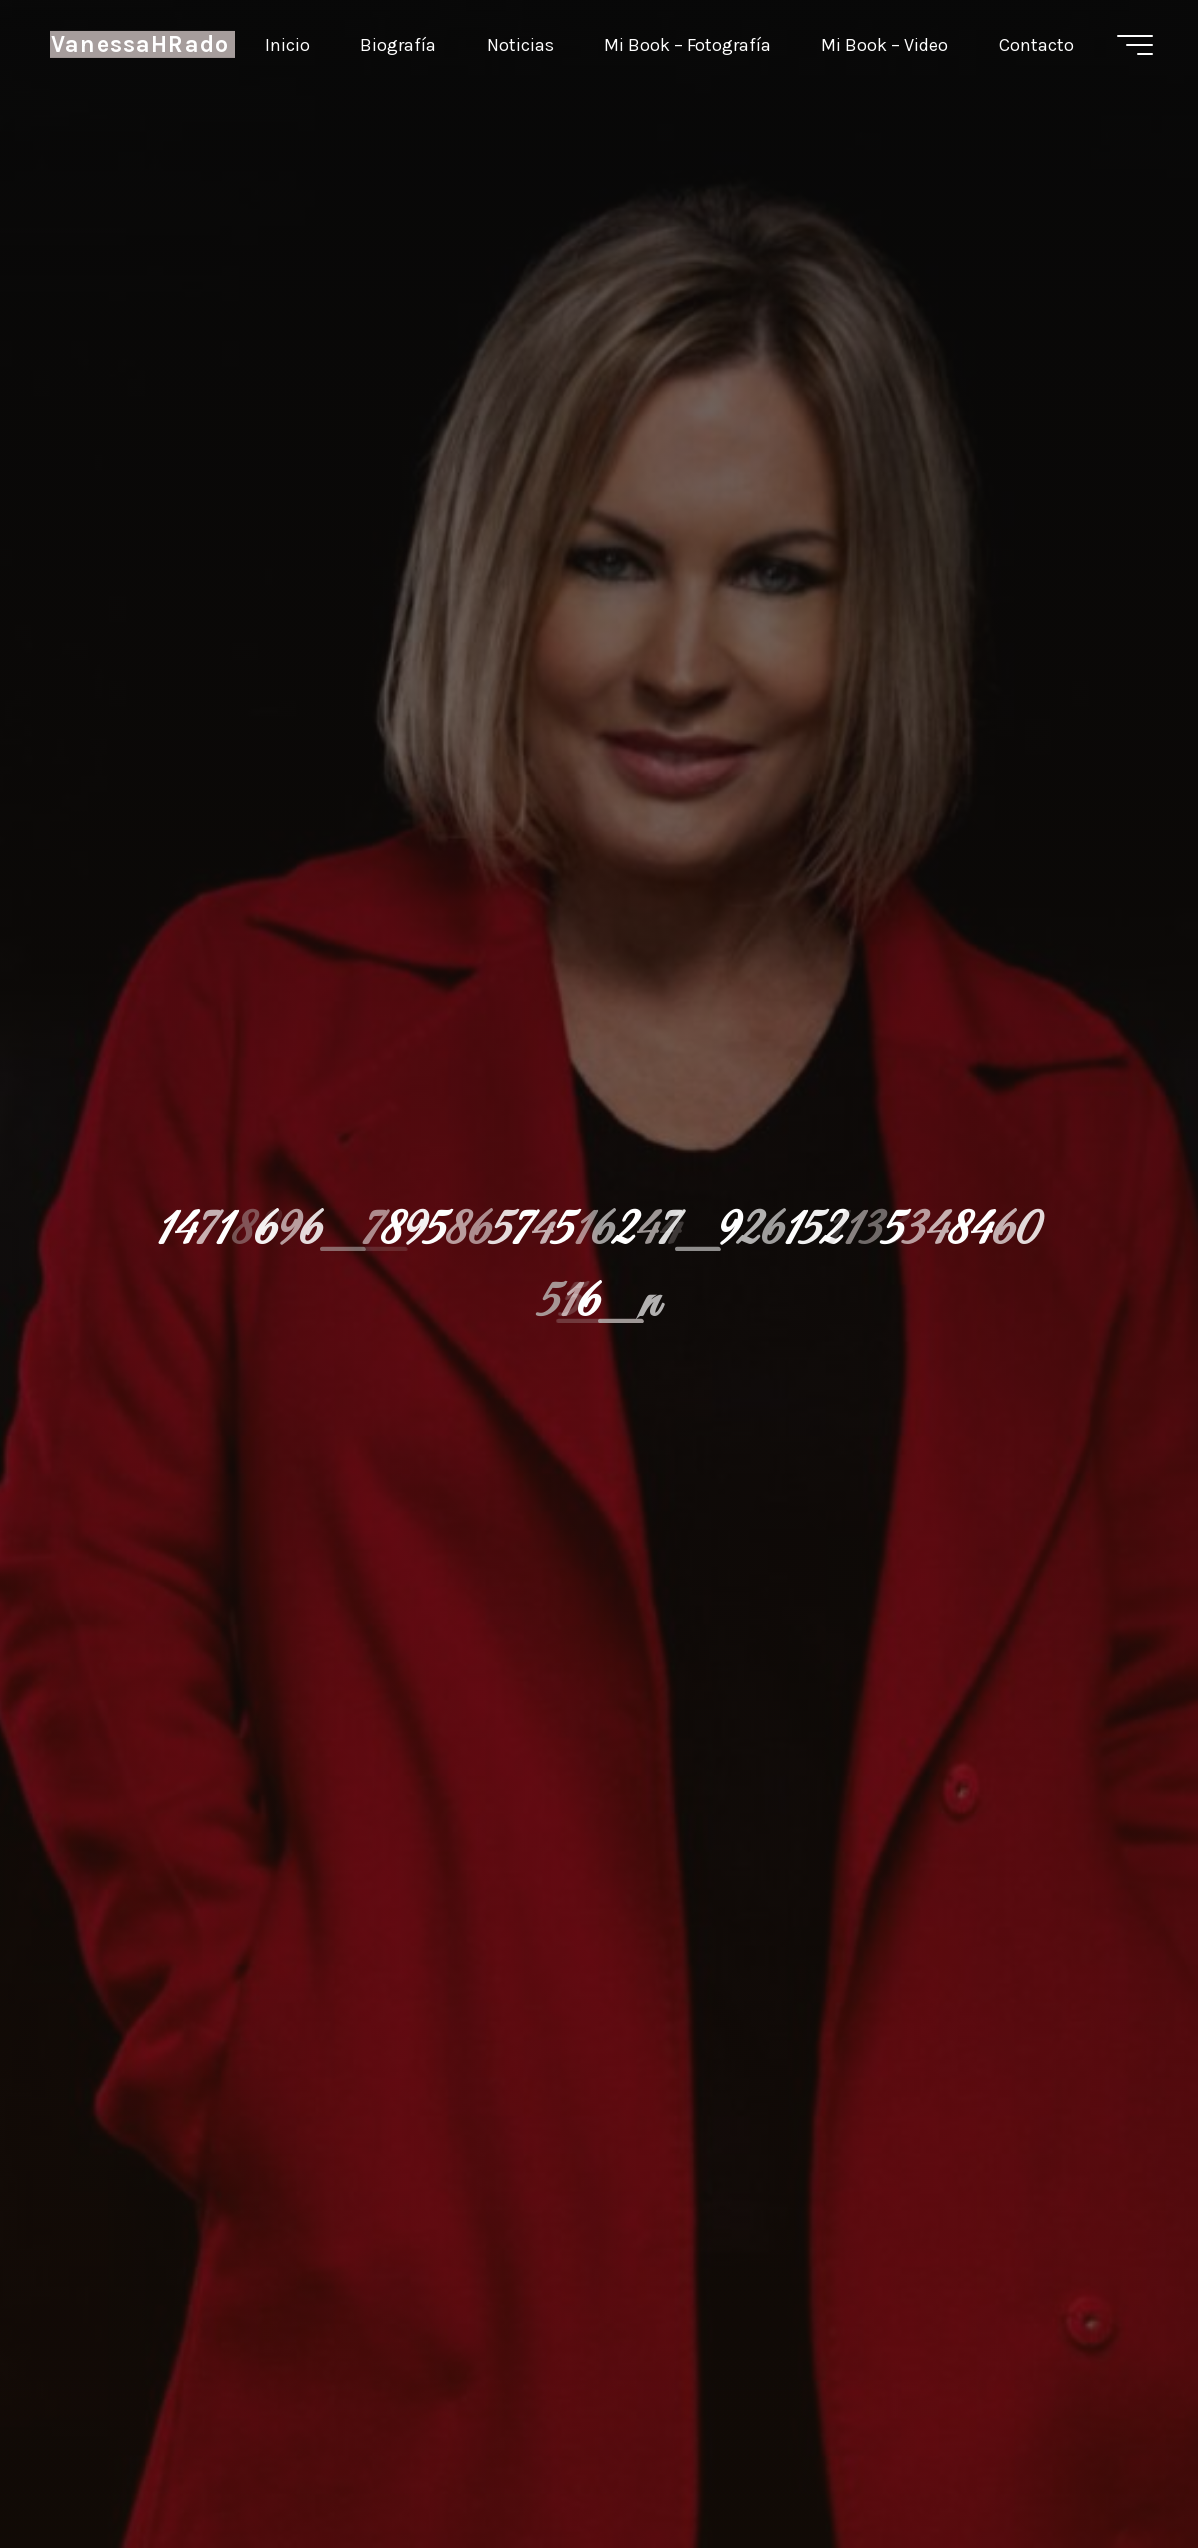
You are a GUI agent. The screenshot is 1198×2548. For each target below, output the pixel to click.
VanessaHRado (140, 44)
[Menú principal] (1135, 45)
